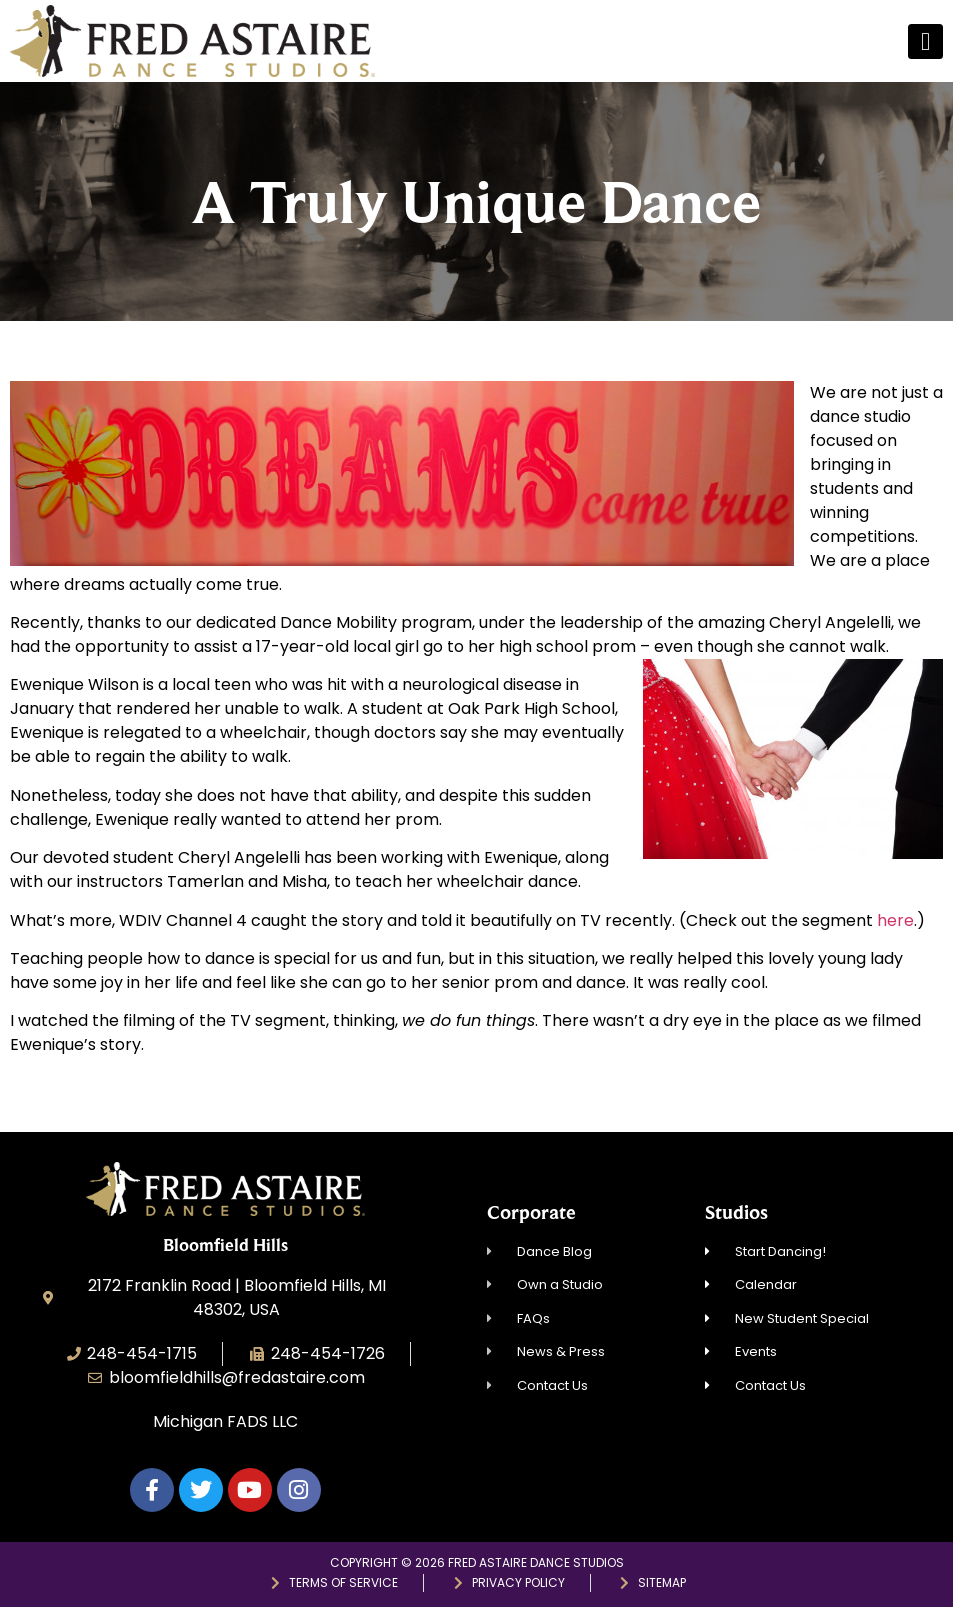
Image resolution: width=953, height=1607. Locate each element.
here (895, 920)
